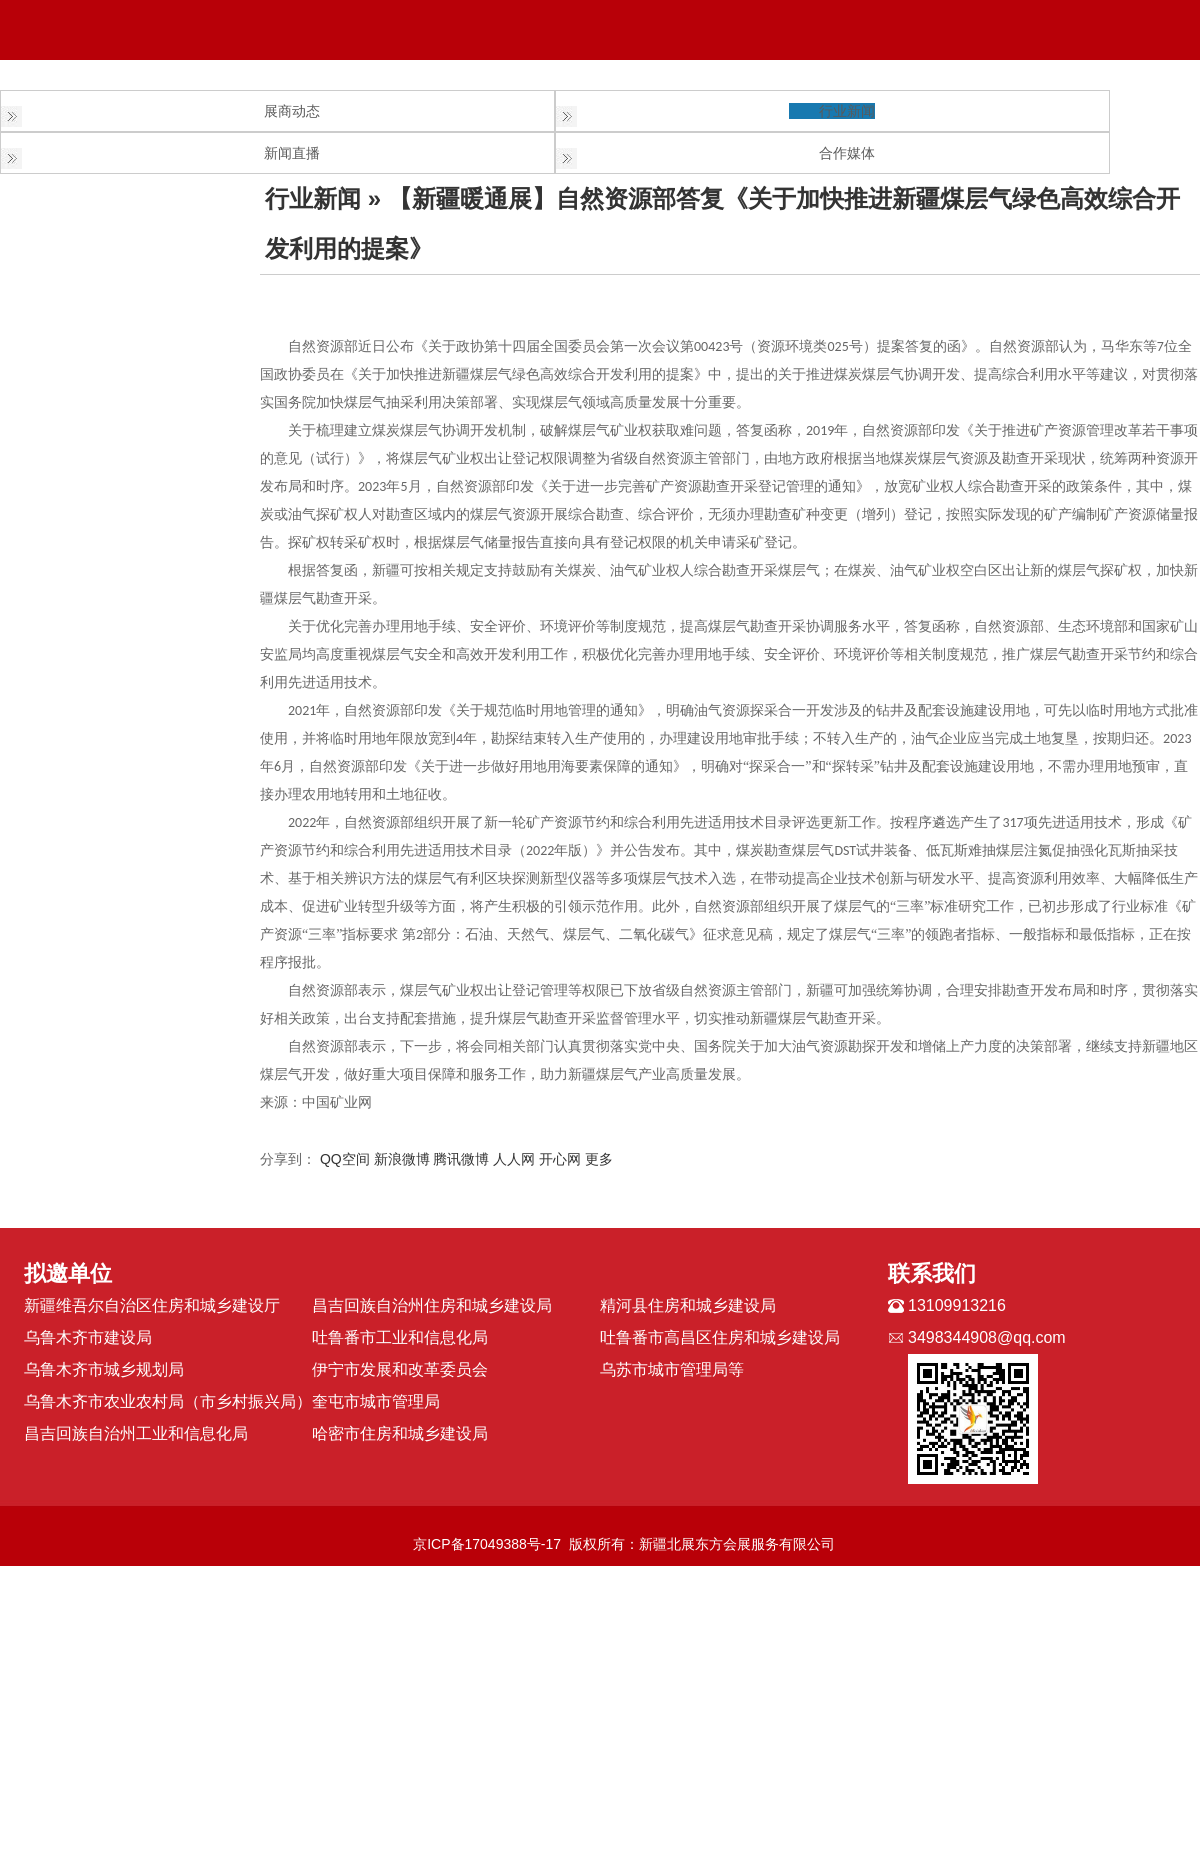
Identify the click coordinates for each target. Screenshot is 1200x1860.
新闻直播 (292, 153)
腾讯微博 (461, 1159)
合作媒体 (847, 153)
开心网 (560, 1159)
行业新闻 (847, 111)
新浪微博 (402, 1159)
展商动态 (292, 111)
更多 (599, 1159)
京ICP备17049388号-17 (487, 1544)
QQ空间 (345, 1159)
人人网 (514, 1159)
